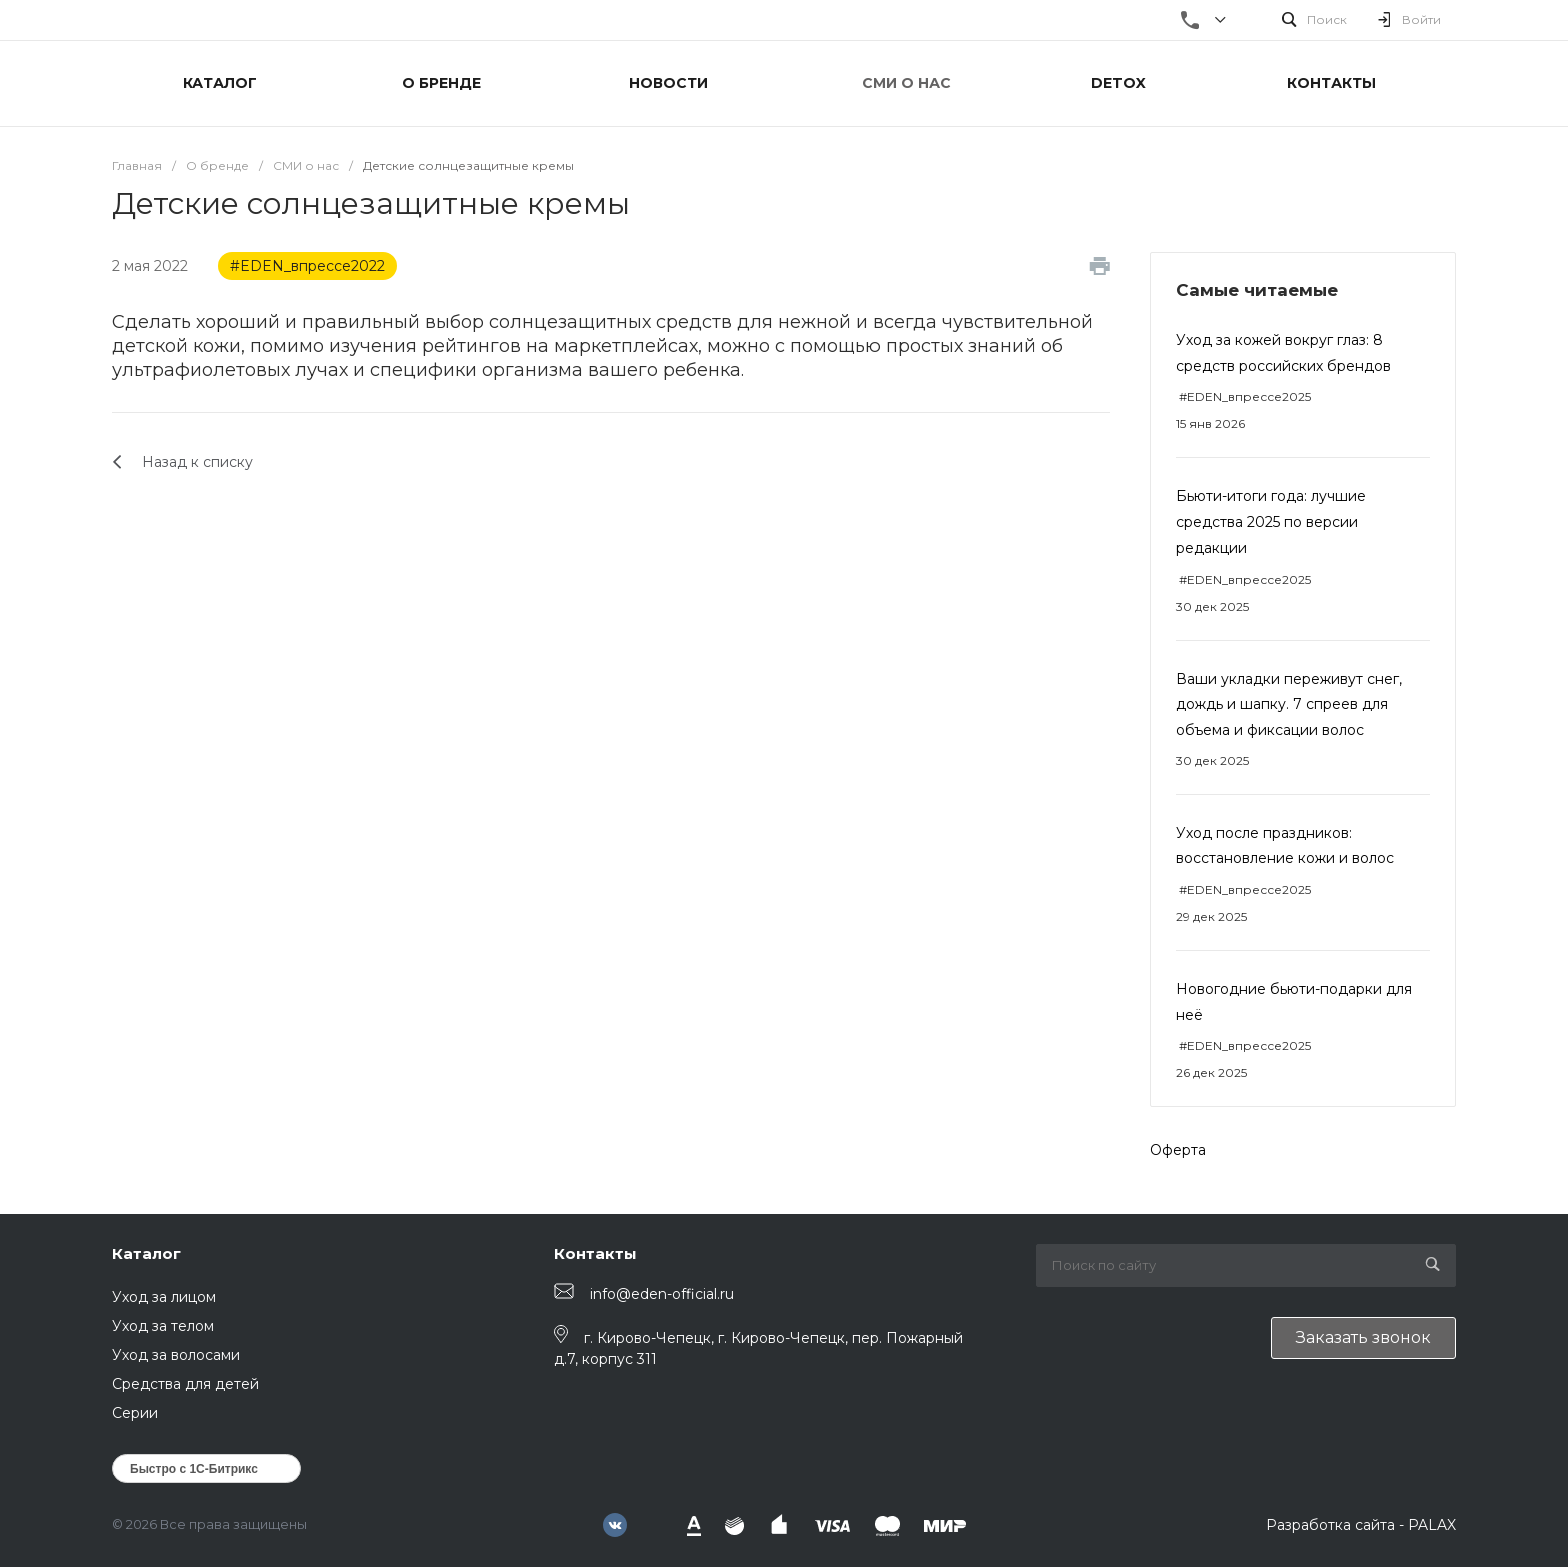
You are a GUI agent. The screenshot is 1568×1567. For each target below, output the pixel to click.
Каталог (146, 1253)
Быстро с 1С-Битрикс (194, 1469)
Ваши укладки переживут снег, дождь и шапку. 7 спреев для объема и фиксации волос (1289, 704)
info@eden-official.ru (662, 1294)
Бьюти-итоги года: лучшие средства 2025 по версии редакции (1271, 521)
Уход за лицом (164, 1297)
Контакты (595, 1253)
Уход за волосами (176, 1355)
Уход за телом (163, 1326)
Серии (135, 1413)
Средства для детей (185, 1384)
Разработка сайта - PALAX (1361, 1525)
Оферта (1178, 1150)
